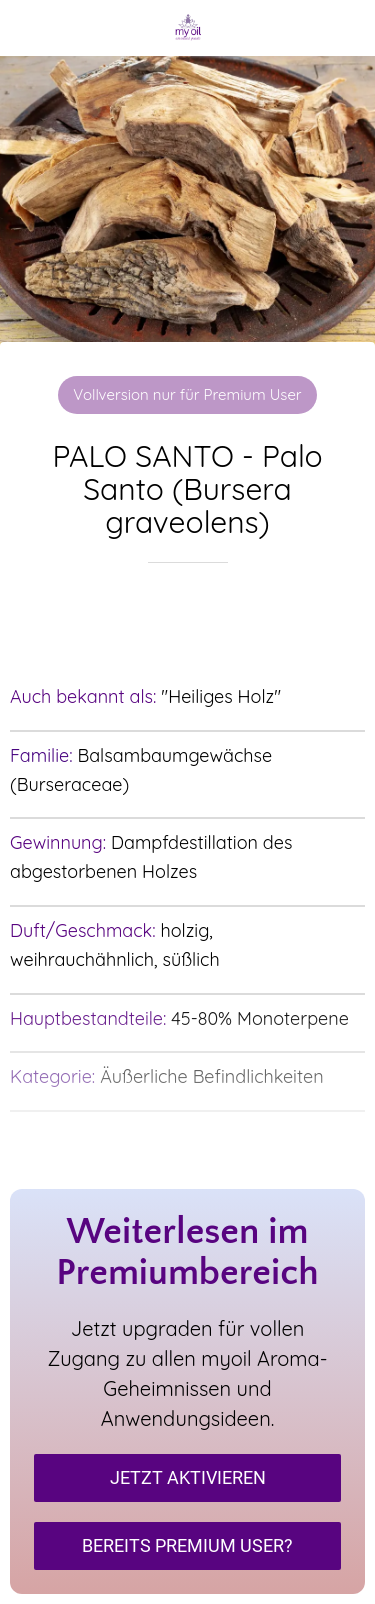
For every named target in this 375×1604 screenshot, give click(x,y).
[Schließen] (28, 28)
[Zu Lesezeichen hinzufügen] (188, 623)
